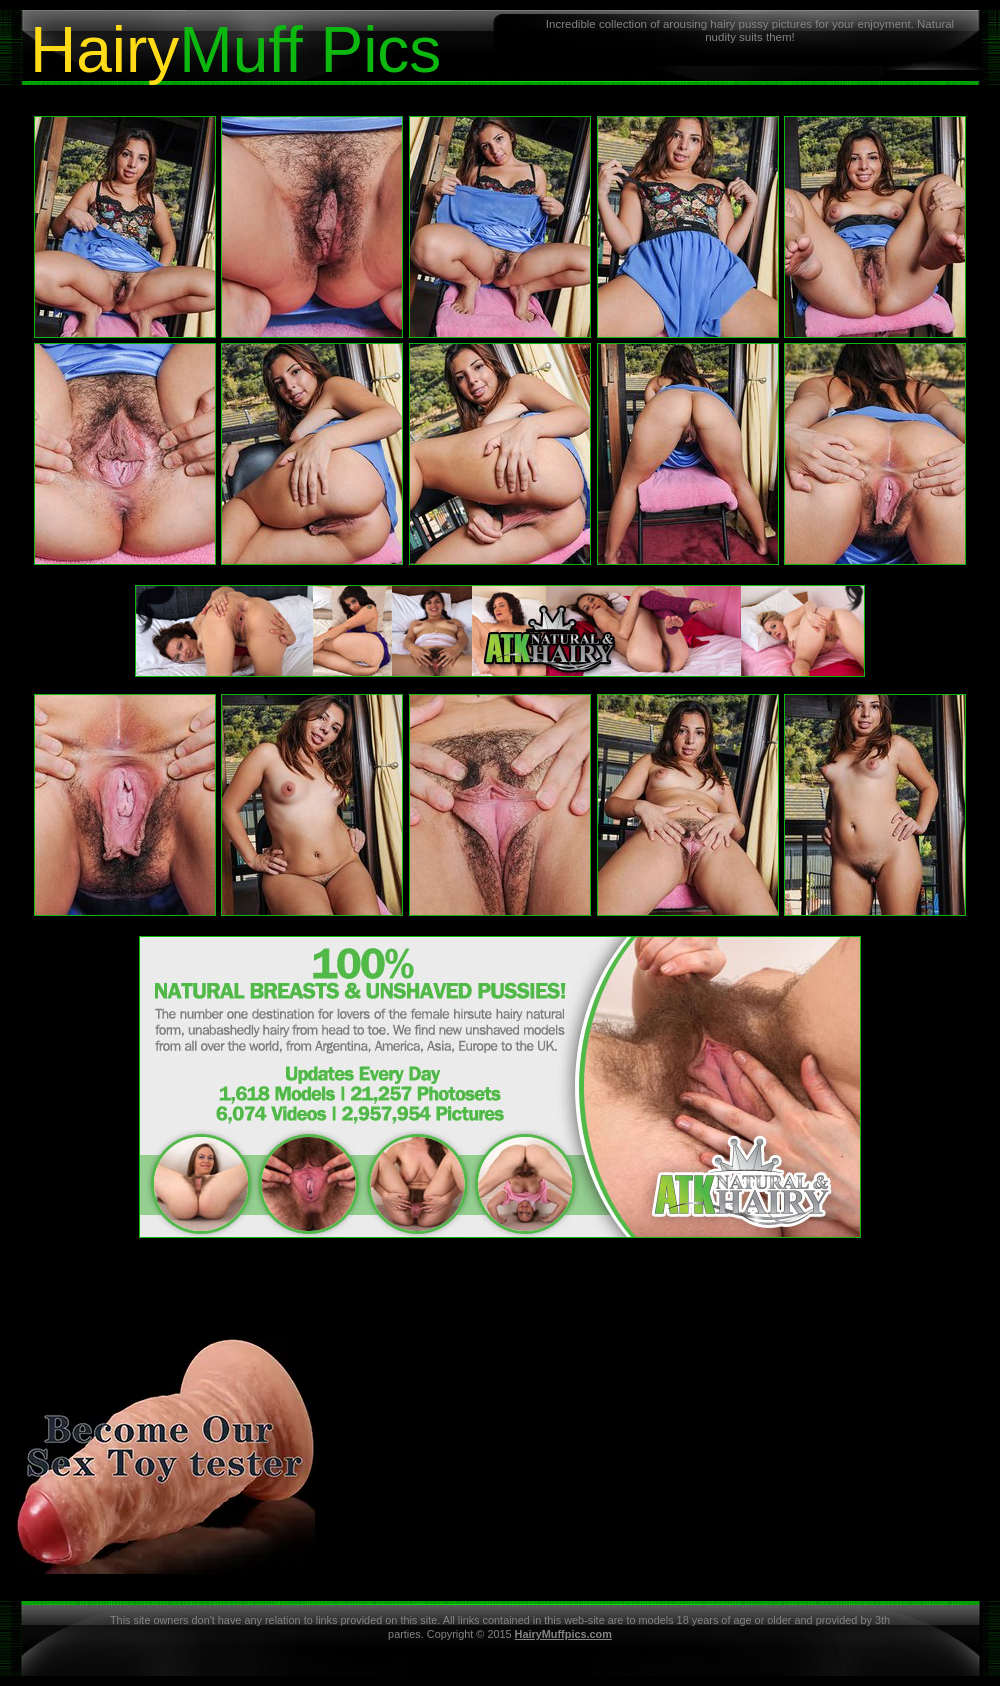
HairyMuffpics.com (563, 1634)
